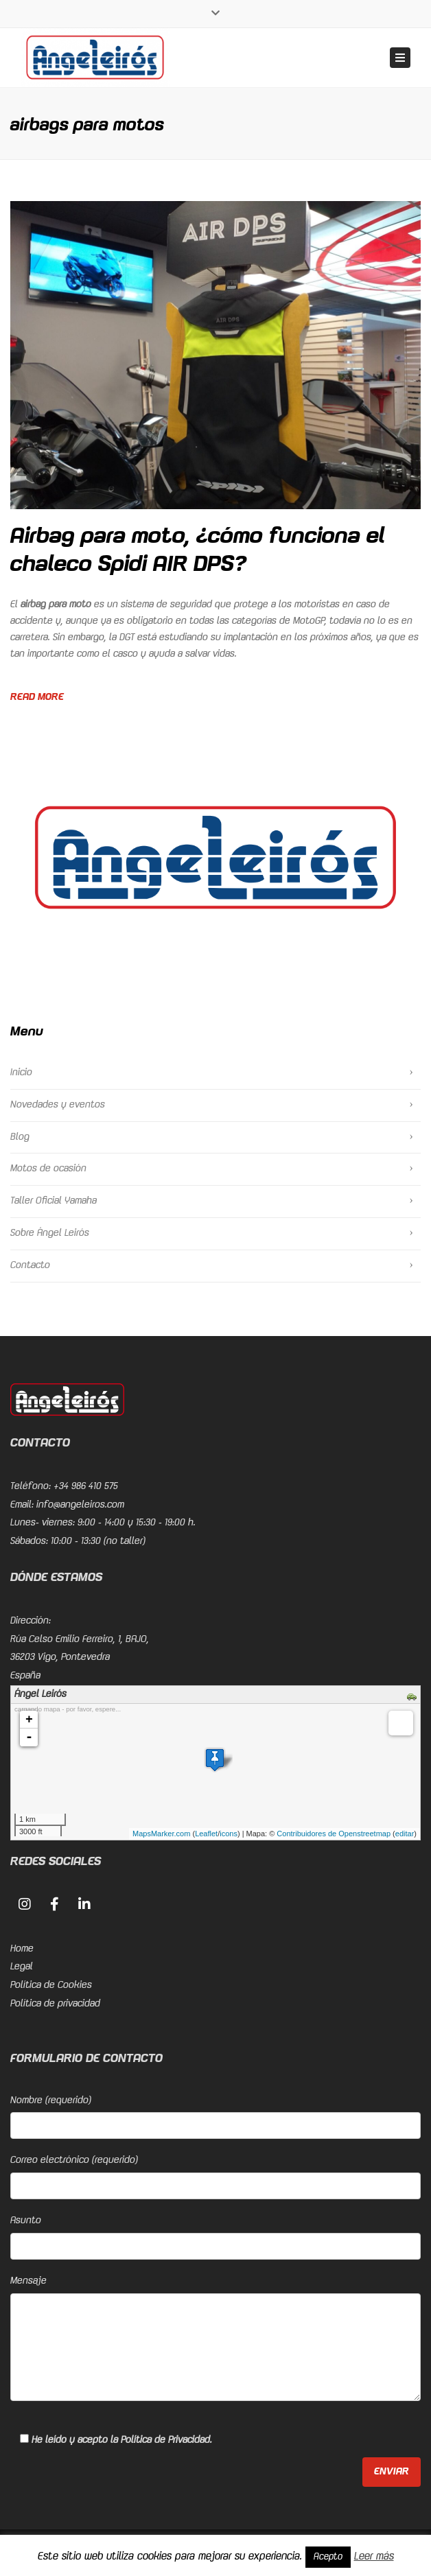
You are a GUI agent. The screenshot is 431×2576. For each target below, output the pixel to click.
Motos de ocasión (48, 1168)
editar (405, 1833)
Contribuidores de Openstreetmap (334, 1833)
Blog (20, 1137)
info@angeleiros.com (80, 1505)
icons (228, 1833)
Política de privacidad (55, 2004)
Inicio (21, 1072)
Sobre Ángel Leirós (49, 1233)
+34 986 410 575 (86, 1486)
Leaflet (206, 1833)
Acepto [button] (328, 2557)
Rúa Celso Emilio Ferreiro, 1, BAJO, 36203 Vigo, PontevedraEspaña (79, 1658)
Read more (37, 697)
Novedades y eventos (57, 1105)
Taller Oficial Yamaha (53, 1201)
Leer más (374, 2556)
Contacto (30, 1265)
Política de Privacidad (165, 2440)
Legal (21, 1966)
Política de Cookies (51, 1985)
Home (22, 1949)
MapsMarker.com (161, 1833)
